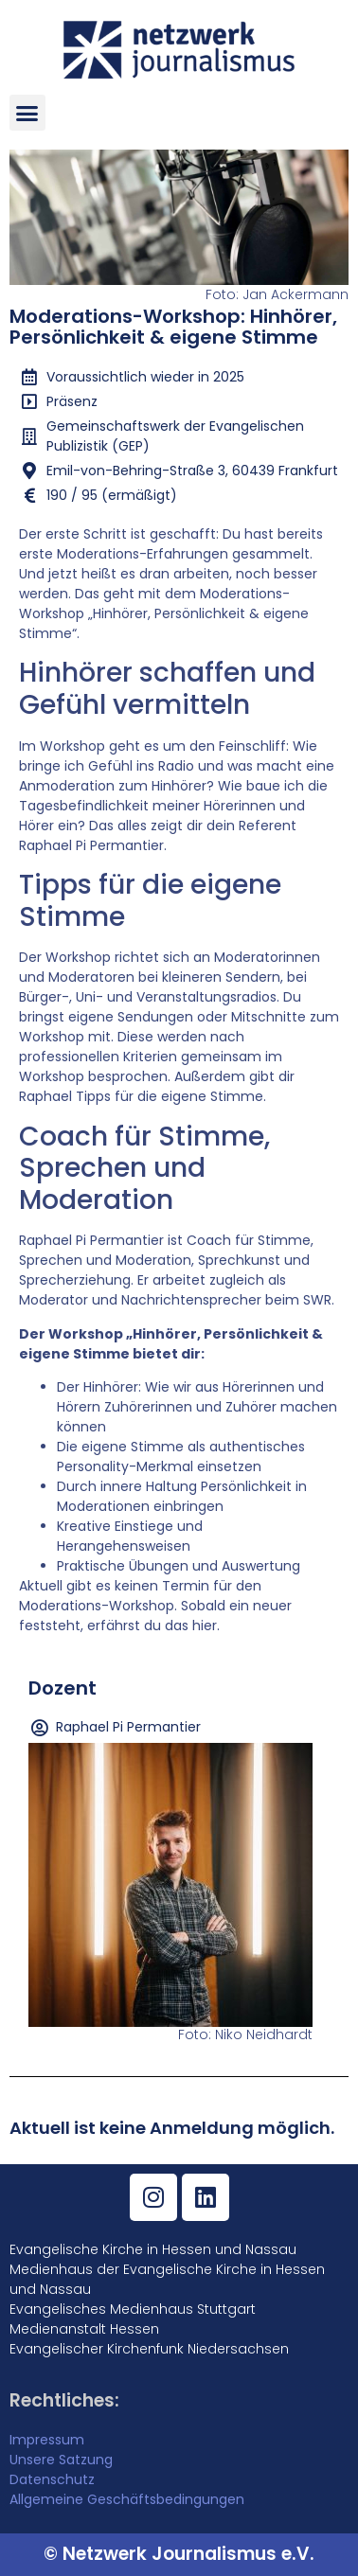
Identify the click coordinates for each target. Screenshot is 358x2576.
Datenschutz (52, 2479)
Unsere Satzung (61, 2459)
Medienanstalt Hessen (84, 2328)
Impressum (46, 2439)
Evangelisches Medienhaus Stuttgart (132, 2309)
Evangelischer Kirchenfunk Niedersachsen (149, 2348)
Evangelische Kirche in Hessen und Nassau (152, 2249)
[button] (27, 113)
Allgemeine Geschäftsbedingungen (126, 2499)
